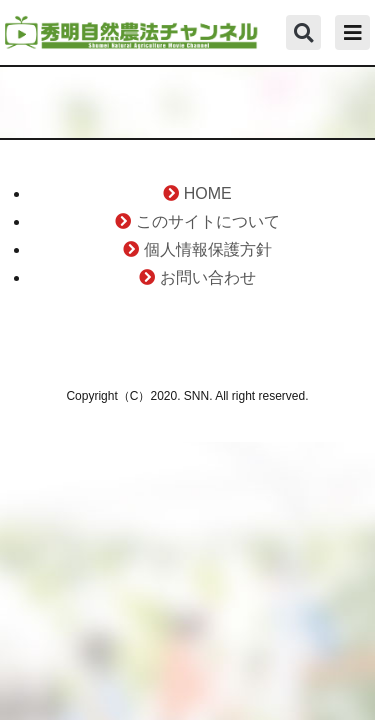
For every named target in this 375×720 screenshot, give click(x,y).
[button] (303, 32)
